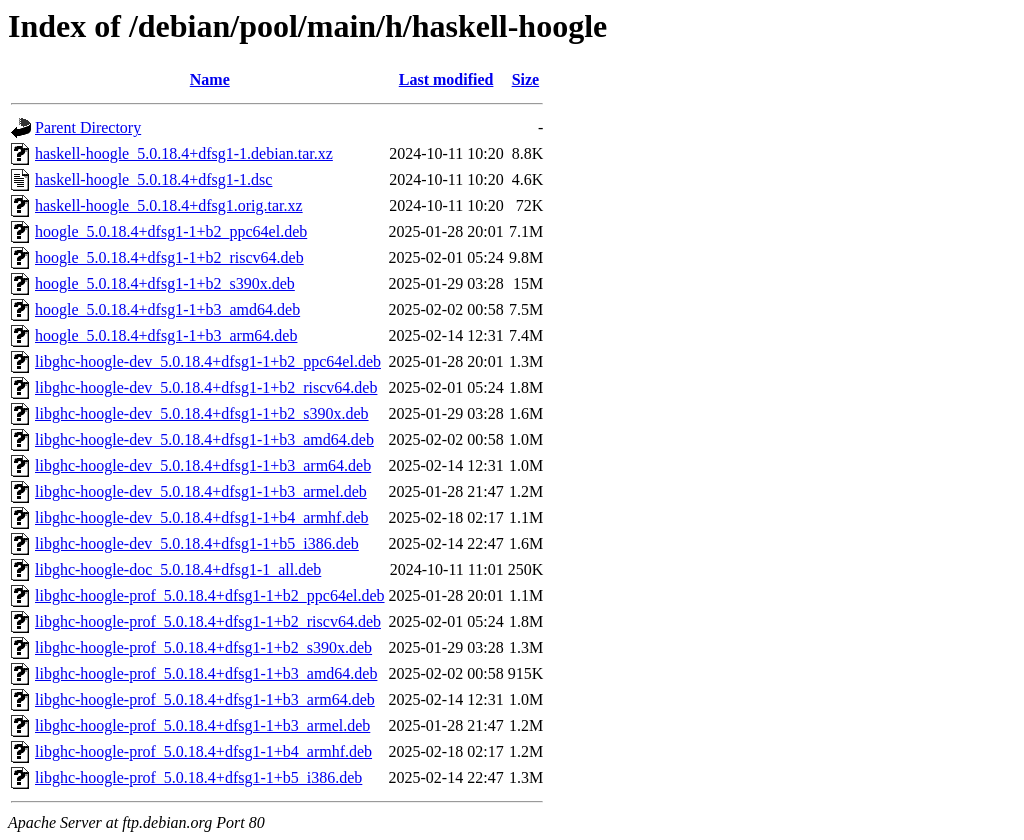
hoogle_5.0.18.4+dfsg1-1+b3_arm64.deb (166, 335)
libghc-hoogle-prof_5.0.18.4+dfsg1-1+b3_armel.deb (202, 725)
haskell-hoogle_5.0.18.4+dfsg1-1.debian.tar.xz (184, 153)
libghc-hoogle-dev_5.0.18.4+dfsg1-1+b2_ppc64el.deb (208, 361)
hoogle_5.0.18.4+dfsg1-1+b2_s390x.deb (165, 283)
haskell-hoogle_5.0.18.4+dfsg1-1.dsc (153, 179)
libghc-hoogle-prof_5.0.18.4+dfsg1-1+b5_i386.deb (198, 777)
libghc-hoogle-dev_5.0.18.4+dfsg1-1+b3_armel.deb (201, 491)
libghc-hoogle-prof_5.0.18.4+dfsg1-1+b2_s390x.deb (203, 647)
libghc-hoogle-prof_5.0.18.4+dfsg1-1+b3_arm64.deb (205, 699)
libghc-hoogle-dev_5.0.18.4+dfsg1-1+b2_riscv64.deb (206, 387)
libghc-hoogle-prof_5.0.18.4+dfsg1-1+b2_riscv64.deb (208, 621)
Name (210, 79)
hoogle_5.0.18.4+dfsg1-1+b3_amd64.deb (167, 309)
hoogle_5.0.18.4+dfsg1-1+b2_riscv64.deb (169, 257)
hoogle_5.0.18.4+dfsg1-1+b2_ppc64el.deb (171, 231)
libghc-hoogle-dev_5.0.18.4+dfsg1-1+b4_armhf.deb (202, 517)
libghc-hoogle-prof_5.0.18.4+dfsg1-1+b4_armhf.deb (203, 751)
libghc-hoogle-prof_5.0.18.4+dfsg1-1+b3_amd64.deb (206, 673)
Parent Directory (88, 127)
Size (526, 79)
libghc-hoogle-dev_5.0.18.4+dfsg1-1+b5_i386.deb (197, 543)
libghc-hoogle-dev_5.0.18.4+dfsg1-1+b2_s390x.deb (202, 413)
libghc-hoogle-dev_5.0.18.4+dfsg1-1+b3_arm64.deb (203, 465)
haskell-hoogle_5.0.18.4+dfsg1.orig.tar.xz (169, 205)
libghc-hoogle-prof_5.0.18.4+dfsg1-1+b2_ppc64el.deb (210, 595)
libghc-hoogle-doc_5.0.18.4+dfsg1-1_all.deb (178, 569)
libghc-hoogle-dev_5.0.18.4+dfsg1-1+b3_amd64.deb (204, 439)
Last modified (446, 79)
